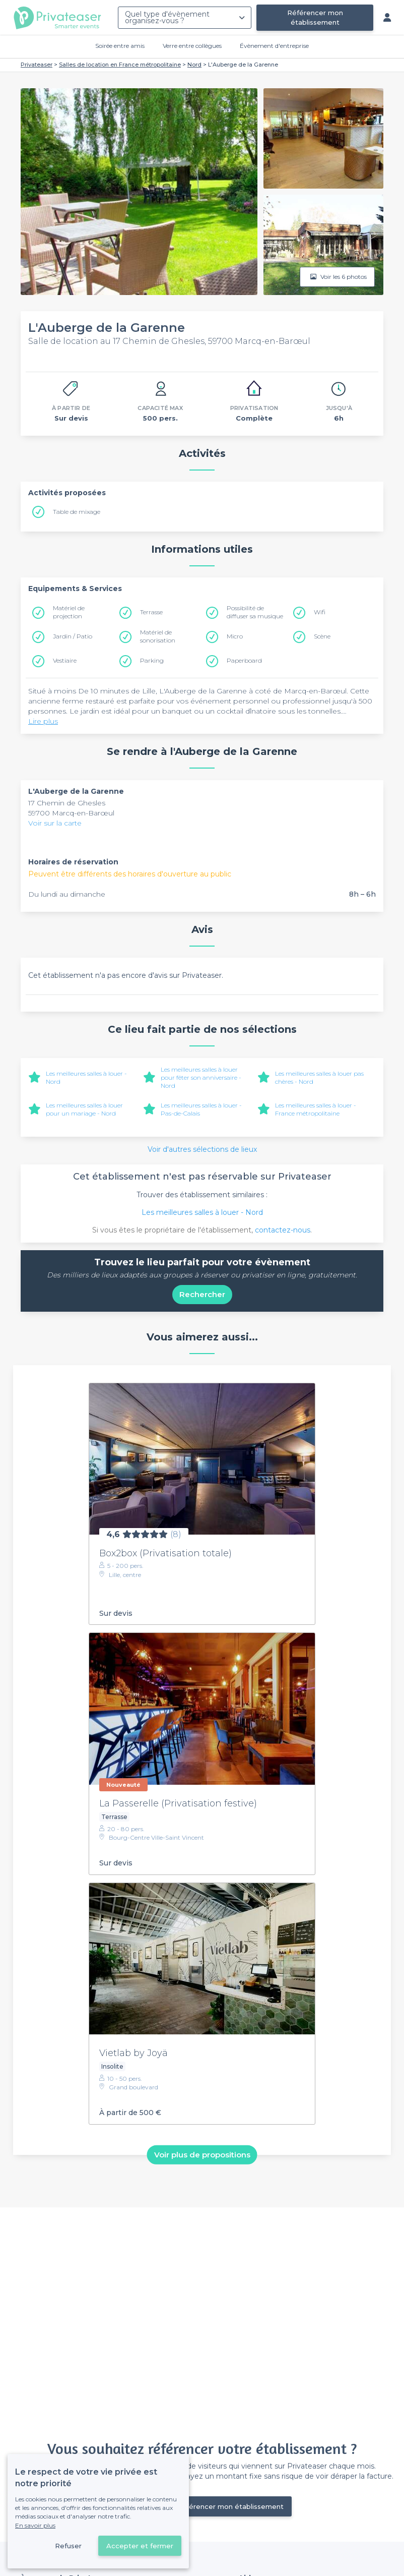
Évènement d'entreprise (274, 45)
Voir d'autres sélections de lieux (202, 1149)
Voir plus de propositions (202, 2154)
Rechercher (202, 1294)
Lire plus (43, 721)
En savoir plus (35, 2525)
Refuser (68, 2546)
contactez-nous (282, 1230)
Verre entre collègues (192, 45)
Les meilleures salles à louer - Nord (202, 1212)
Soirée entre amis (120, 45)
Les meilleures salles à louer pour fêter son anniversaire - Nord (201, 1077)
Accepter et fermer (139, 2546)
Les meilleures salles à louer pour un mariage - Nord (84, 1109)
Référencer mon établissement (315, 17)
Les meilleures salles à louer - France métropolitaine (315, 1109)
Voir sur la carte (55, 823)
